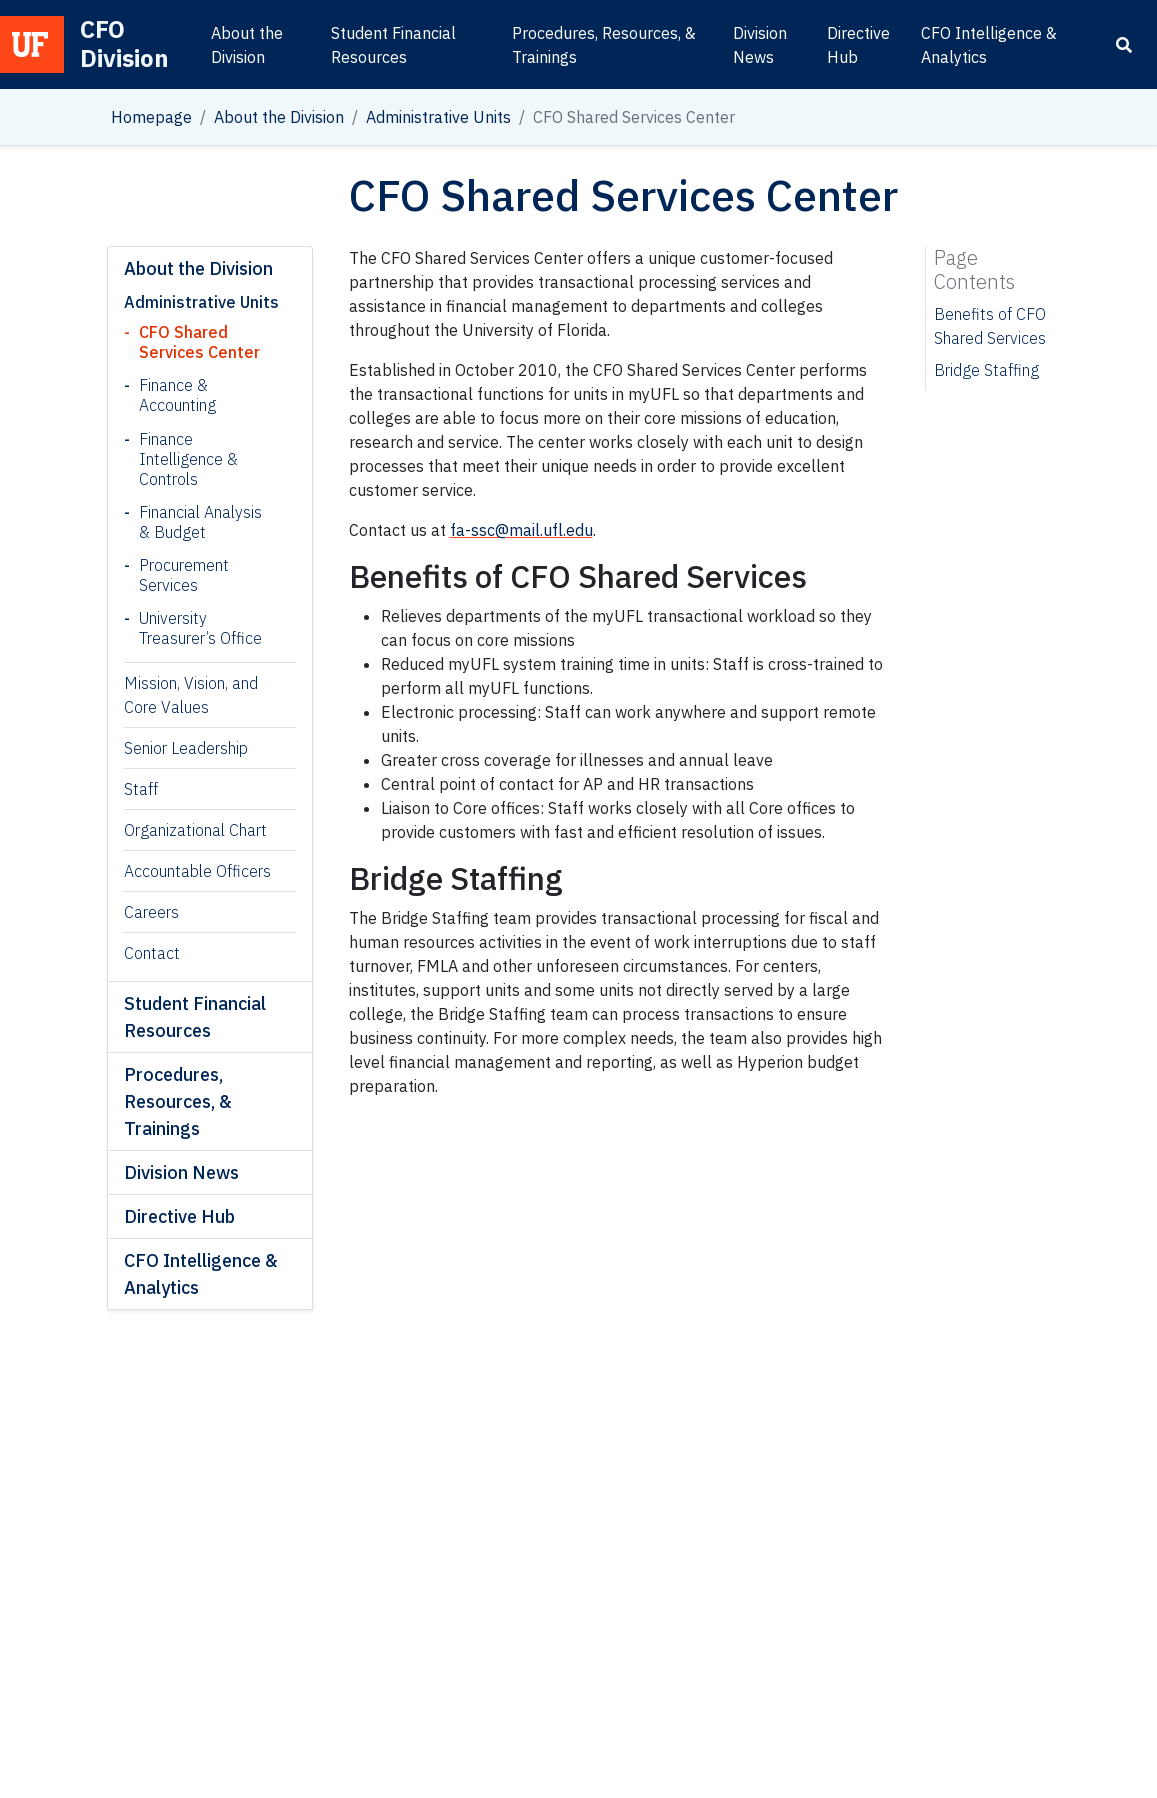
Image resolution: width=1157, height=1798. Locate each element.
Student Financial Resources (393, 45)
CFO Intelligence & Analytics (989, 45)
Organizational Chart (195, 830)
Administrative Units (438, 117)
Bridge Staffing (986, 370)
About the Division (247, 45)
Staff (141, 789)
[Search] (1124, 45)
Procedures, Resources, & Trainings (604, 45)
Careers (151, 912)
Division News (760, 45)
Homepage (151, 117)
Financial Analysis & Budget (200, 522)
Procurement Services (184, 575)
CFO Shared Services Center (199, 342)
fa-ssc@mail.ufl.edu (521, 530)
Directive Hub (858, 45)
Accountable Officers (197, 871)
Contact (152, 953)
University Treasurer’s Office (200, 628)
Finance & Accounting (177, 395)
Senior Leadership (186, 748)
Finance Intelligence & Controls (188, 459)
